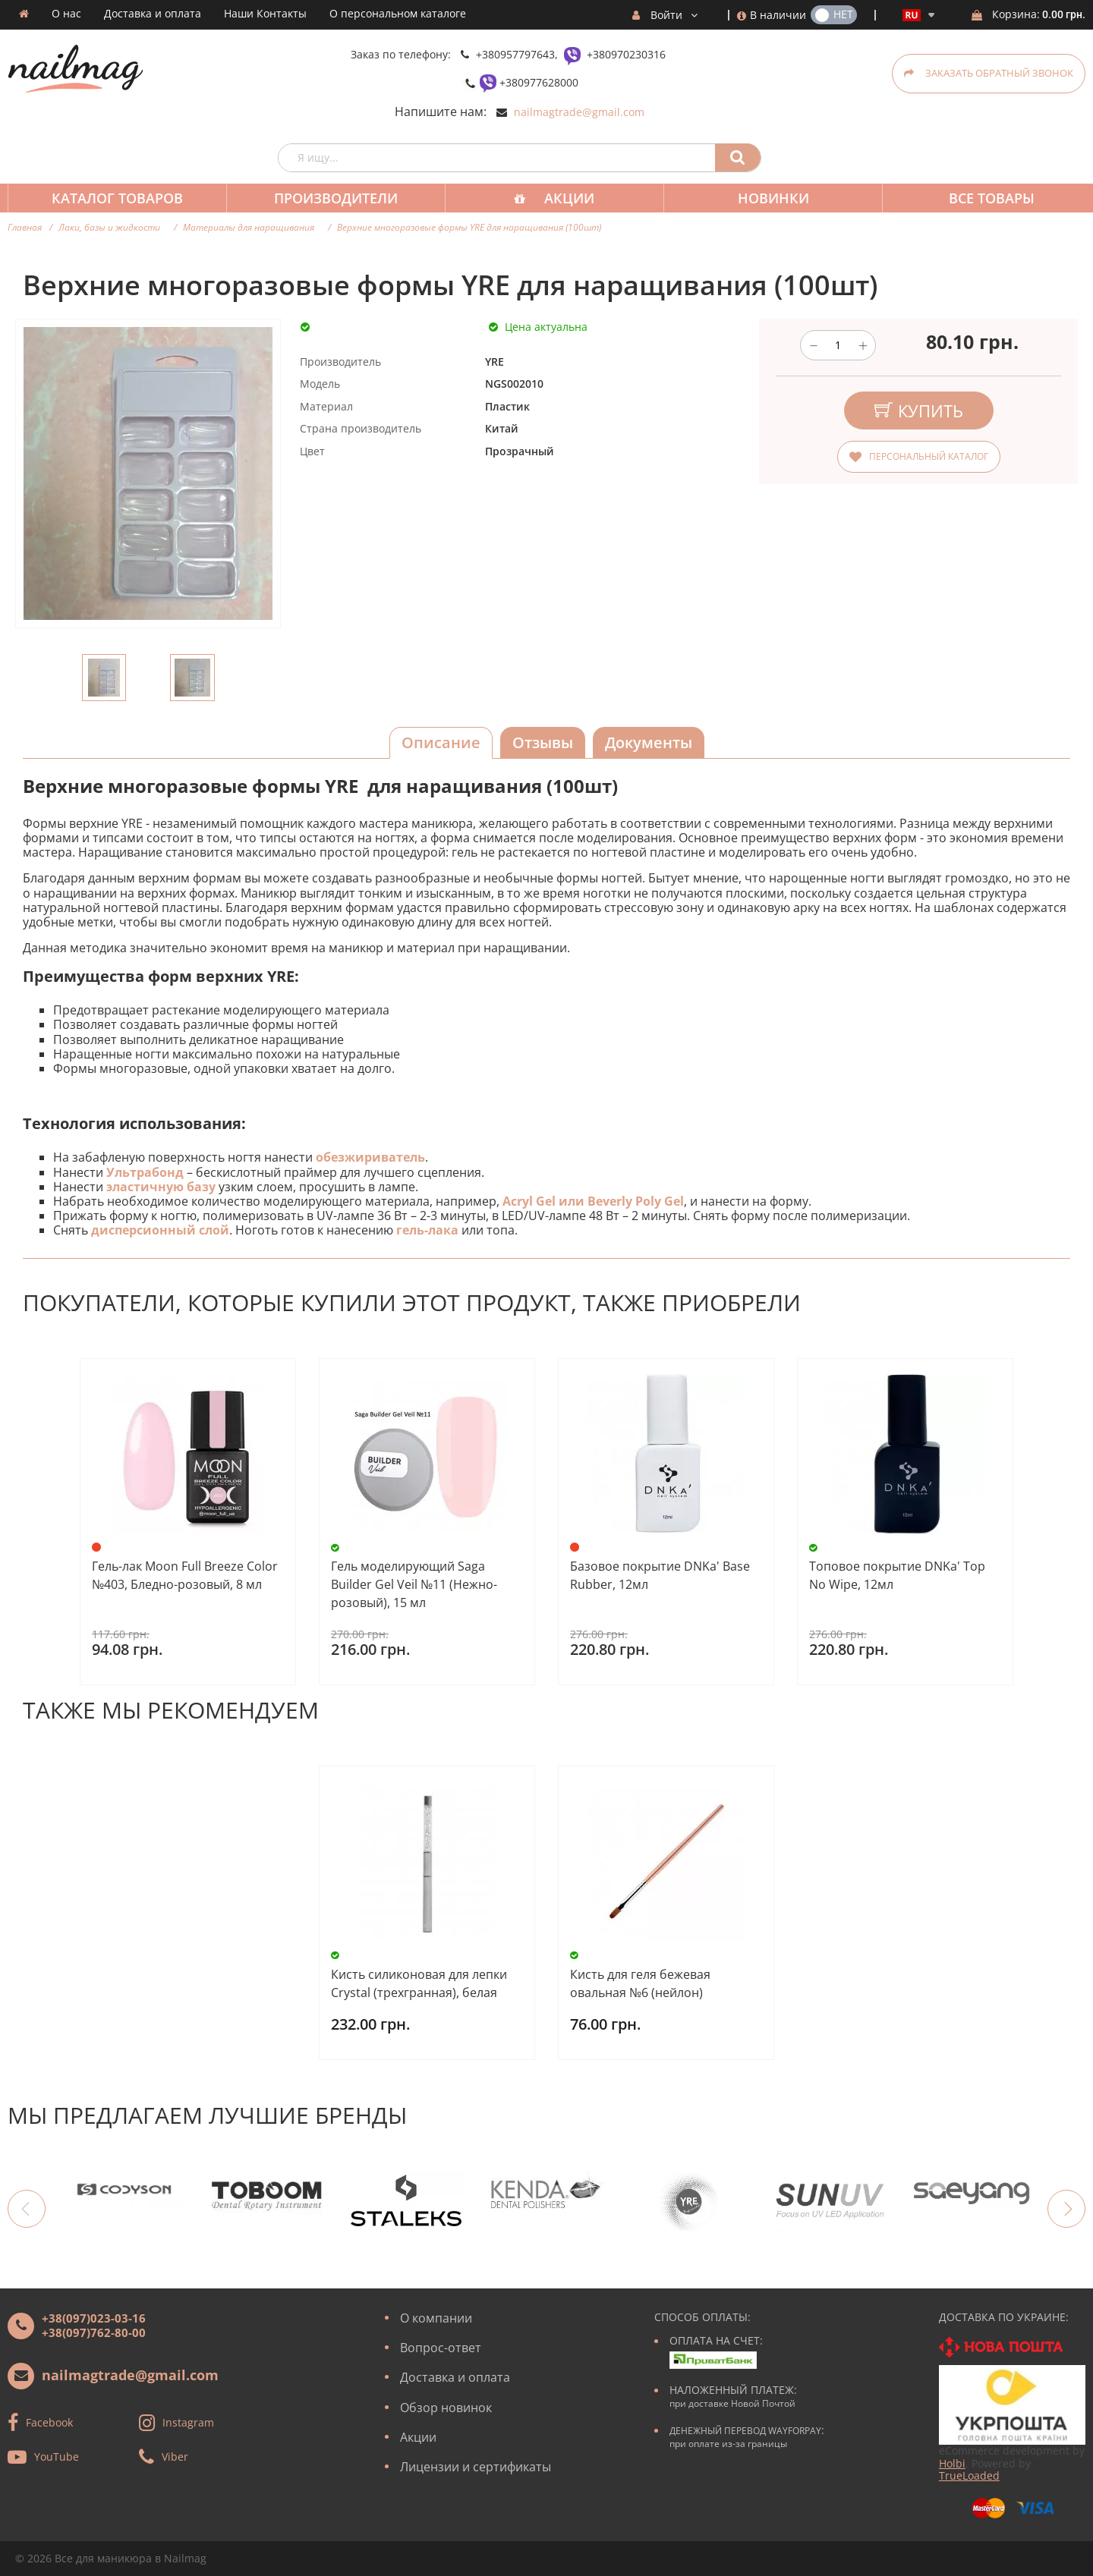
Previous (27, 2209)
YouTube (56, 2456)
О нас (66, 13)
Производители (331, 198)
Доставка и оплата (152, 13)
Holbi (952, 2463)
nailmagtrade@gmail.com (579, 112)
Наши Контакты (265, 13)
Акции (562, 198)
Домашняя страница (24, 13)
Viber (175, 2456)
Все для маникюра (103, 2558)
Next (1066, 2209)
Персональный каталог (928, 456)
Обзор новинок (446, 2407)
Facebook (49, 2422)
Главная (25, 227)
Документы (648, 742)
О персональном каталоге (397, 13)
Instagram (188, 2422)
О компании (436, 2318)
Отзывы (542, 742)
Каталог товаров (115, 198)
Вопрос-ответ (440, 2347)
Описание (441, 742)
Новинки (762, 198)
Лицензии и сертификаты (475, 2466)
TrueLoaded (969, 2475)
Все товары (978, 198)
